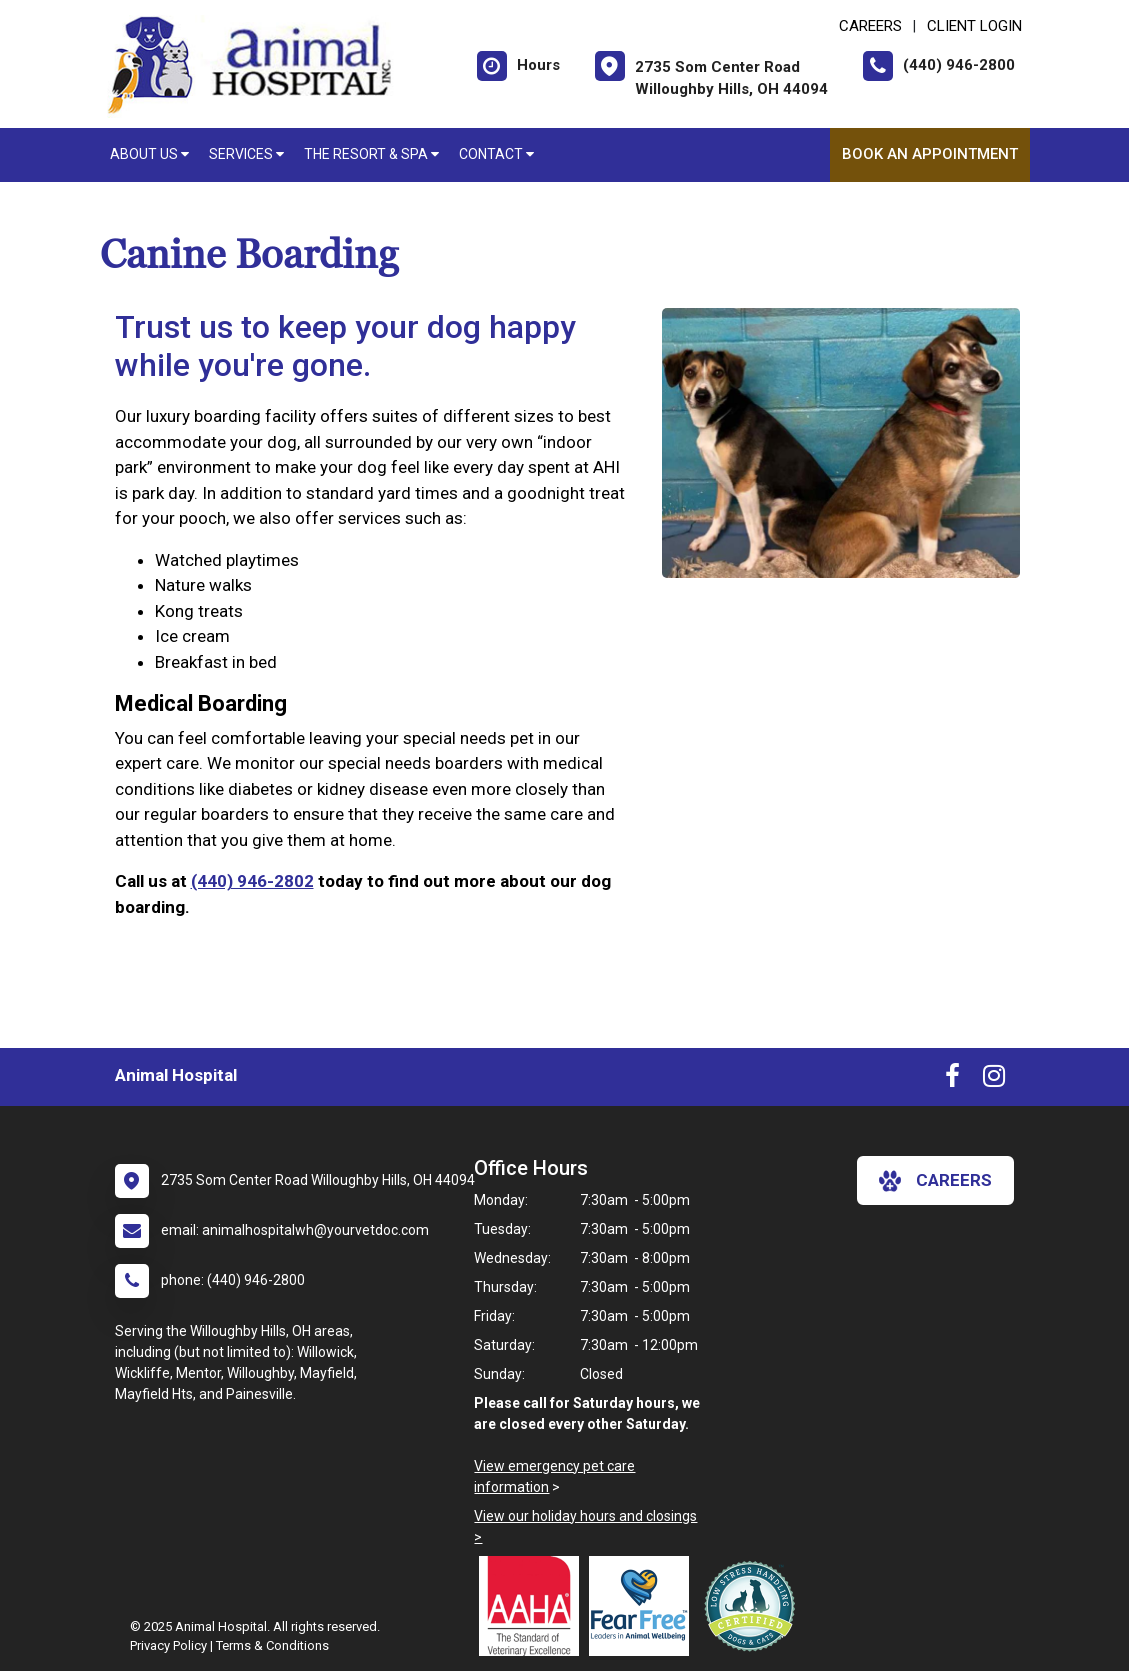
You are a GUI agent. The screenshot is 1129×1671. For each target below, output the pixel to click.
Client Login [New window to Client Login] (974, 26)
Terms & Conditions (272, 1645)
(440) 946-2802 (252, 881)
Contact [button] (496, 154)
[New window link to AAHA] (534, 1606)
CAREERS (870, 26)
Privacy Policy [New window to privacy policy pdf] (168, 1645)
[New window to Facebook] (952, 1080)
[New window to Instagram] (994, 1080)
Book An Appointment (930, 154)
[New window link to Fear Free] (644, 1606)
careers (935, 1181)
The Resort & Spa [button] (371, 154)
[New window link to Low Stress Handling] (754, 1606)
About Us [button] (149, 154)
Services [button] (246, 154)
